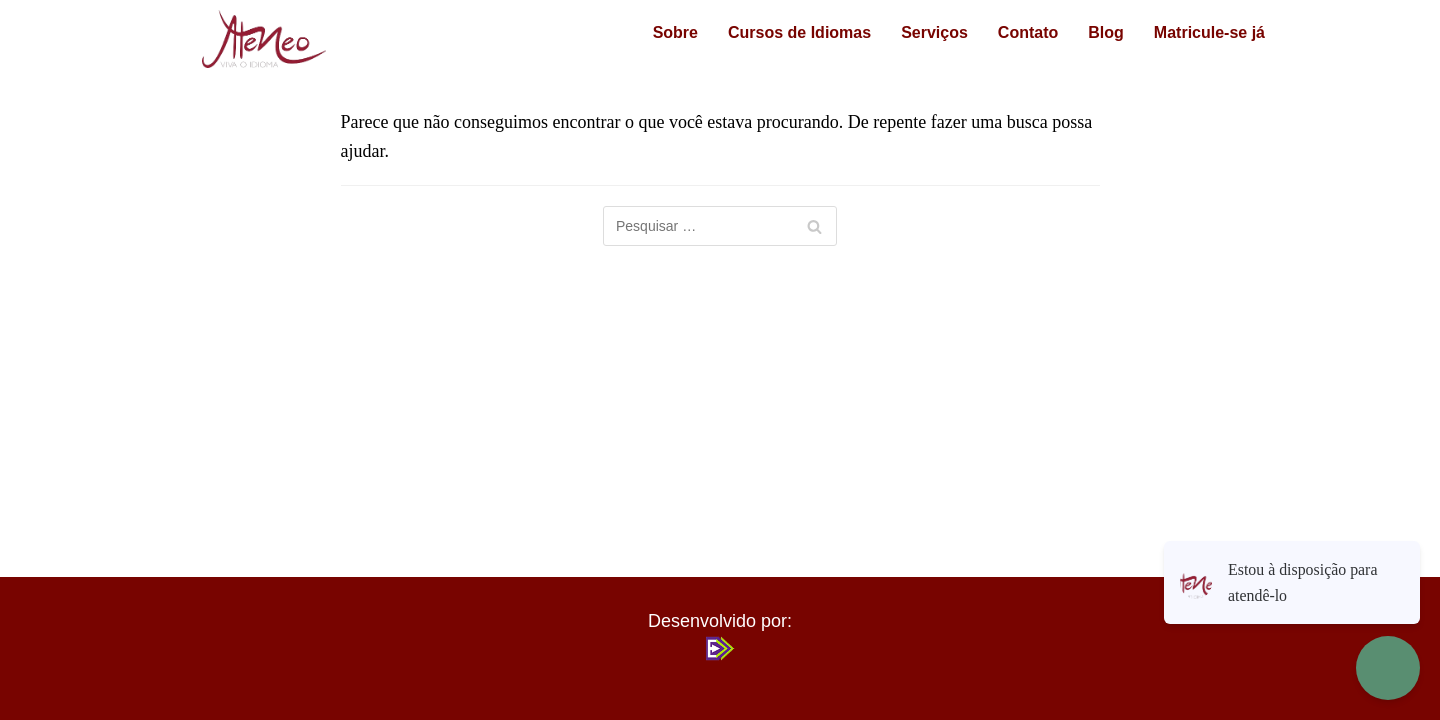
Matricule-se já (1201, 32)
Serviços (918, 32)
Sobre (659, 32)
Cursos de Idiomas (783, 32)
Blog (1090, 32)
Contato (1012, 32)
